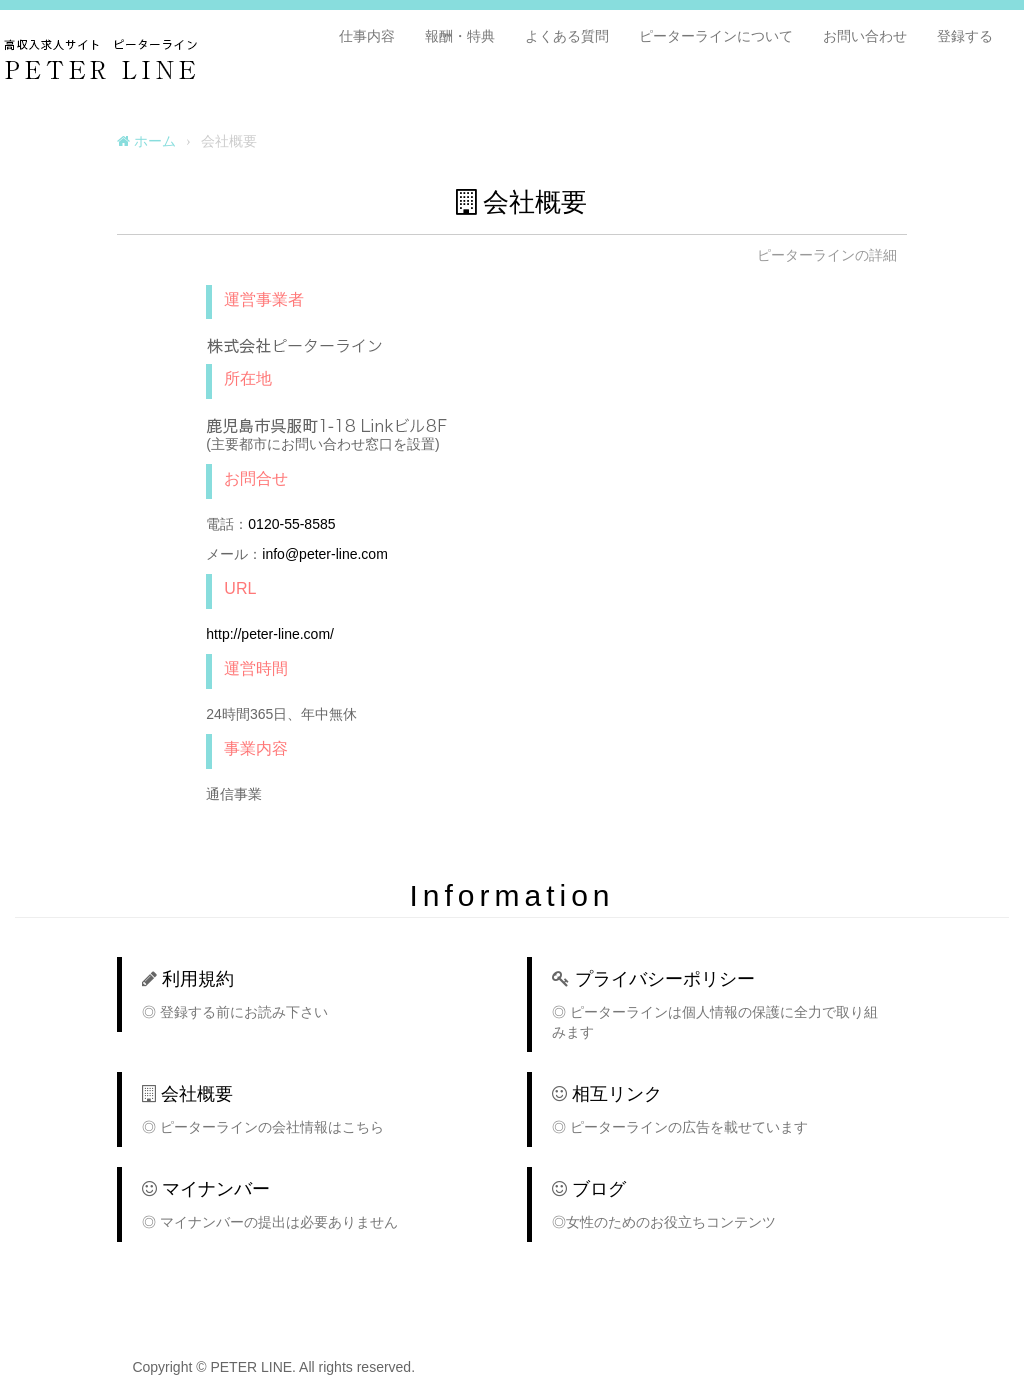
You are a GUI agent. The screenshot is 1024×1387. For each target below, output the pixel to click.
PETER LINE (193, 56)
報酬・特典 (460, 36)
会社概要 (197, 1094)
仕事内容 (367, 36)
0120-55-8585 (291, 524)
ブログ (599, 1189)
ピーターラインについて (716, 36)
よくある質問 (567, 36)
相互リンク (617, 1094)
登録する (965, 36)
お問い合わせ (865, 36)
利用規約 (198, 979)
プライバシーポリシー (665, 979)
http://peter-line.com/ (270, 634)
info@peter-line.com (325, 554)
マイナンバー (216, 1189)
